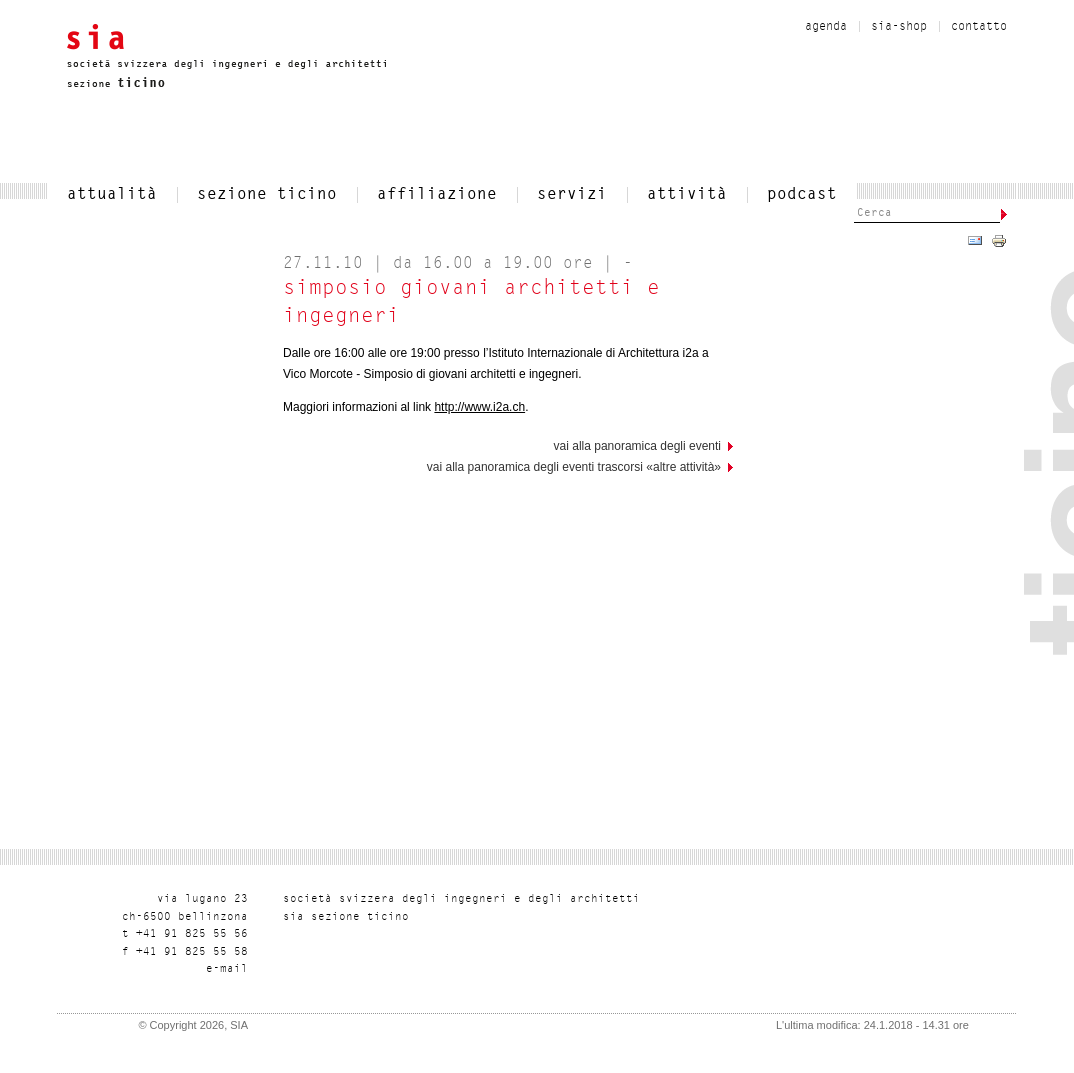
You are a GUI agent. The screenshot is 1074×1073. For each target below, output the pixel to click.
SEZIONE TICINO (267, 195)
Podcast (802, 195)
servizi (572, 195)
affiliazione (437, 195)
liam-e (227, 969)
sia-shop (899, 27)
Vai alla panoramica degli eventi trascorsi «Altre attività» (574, 467)
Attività (687, 195)
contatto (979, 27)
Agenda (826, 27)
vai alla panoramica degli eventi (637, 446)
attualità (112, 195)
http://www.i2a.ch (479, 407)
